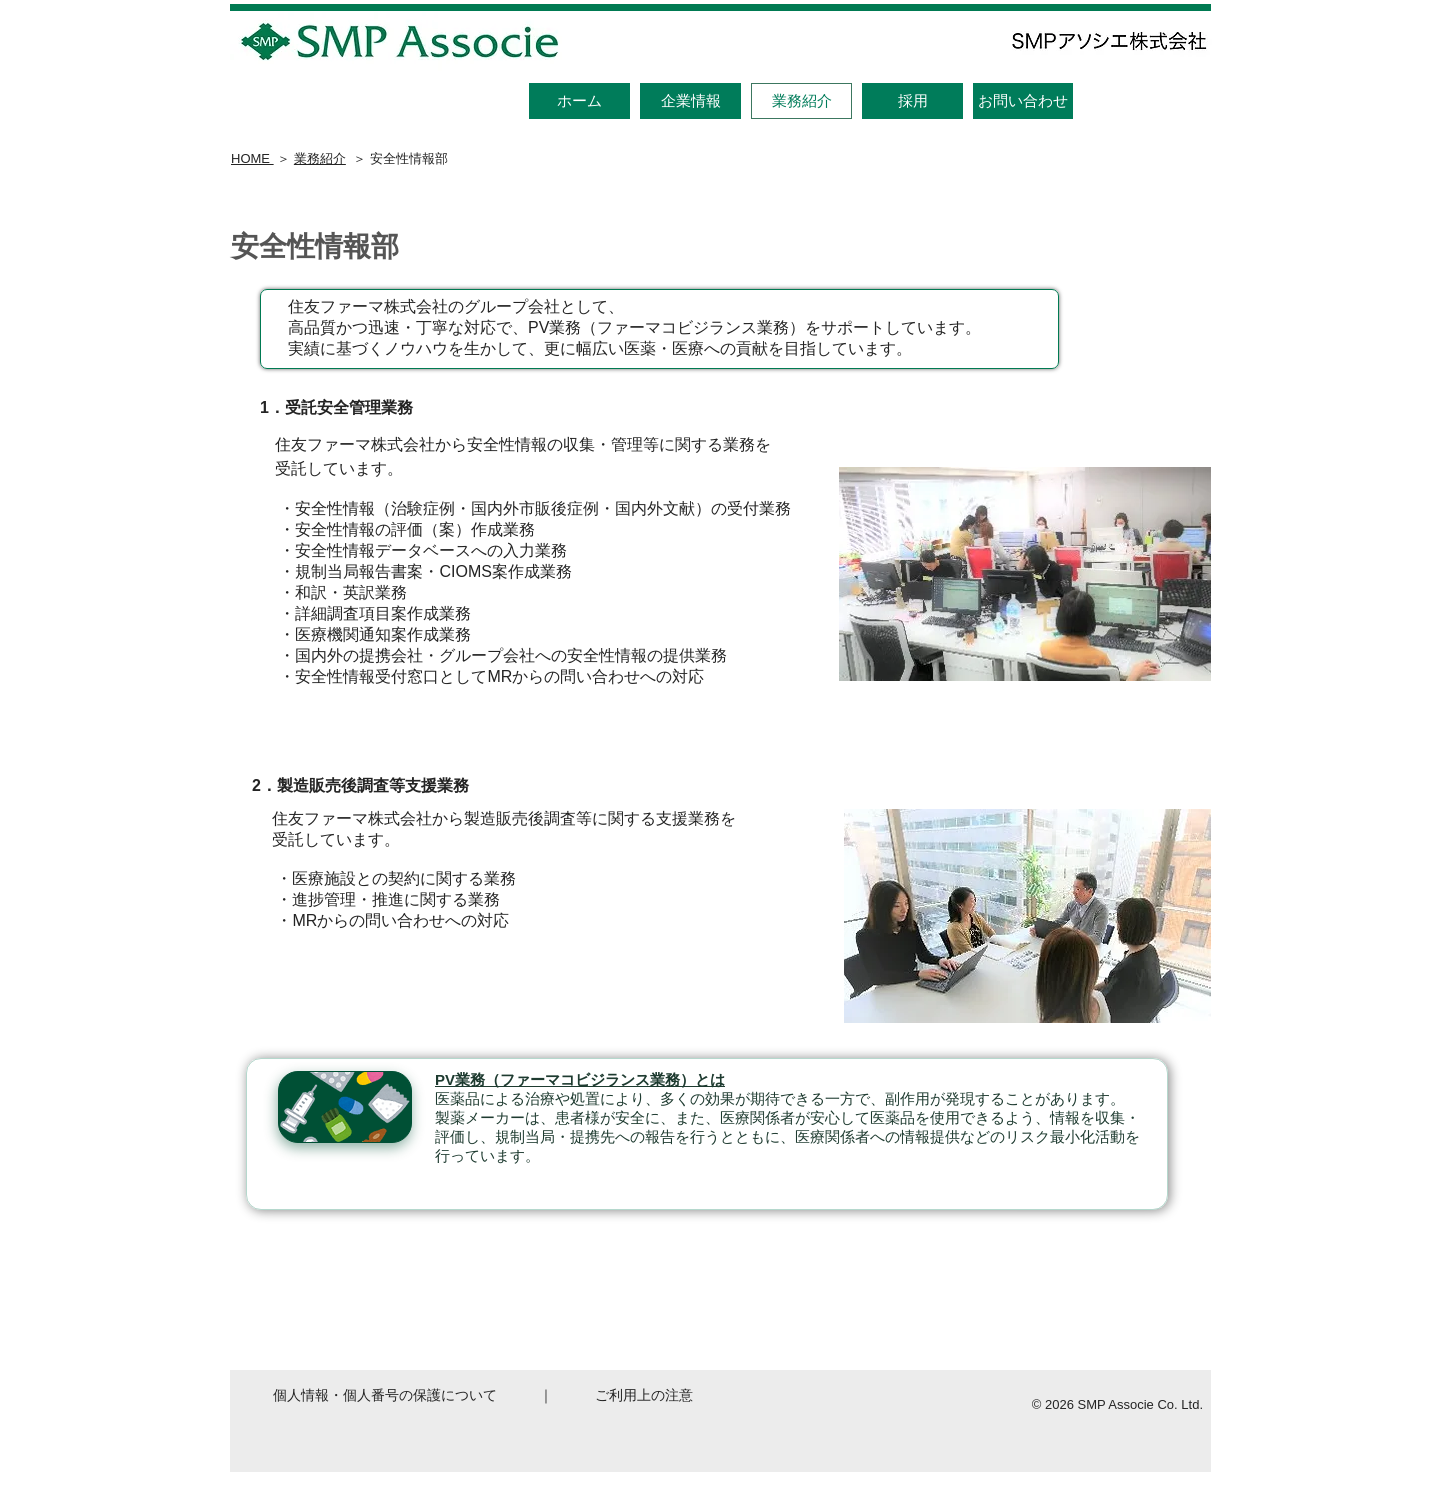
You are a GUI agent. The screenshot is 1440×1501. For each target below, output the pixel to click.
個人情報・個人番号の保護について (385, 1395)
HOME (252, 158)
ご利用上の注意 (644, 1395)
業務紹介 (320, 158)
